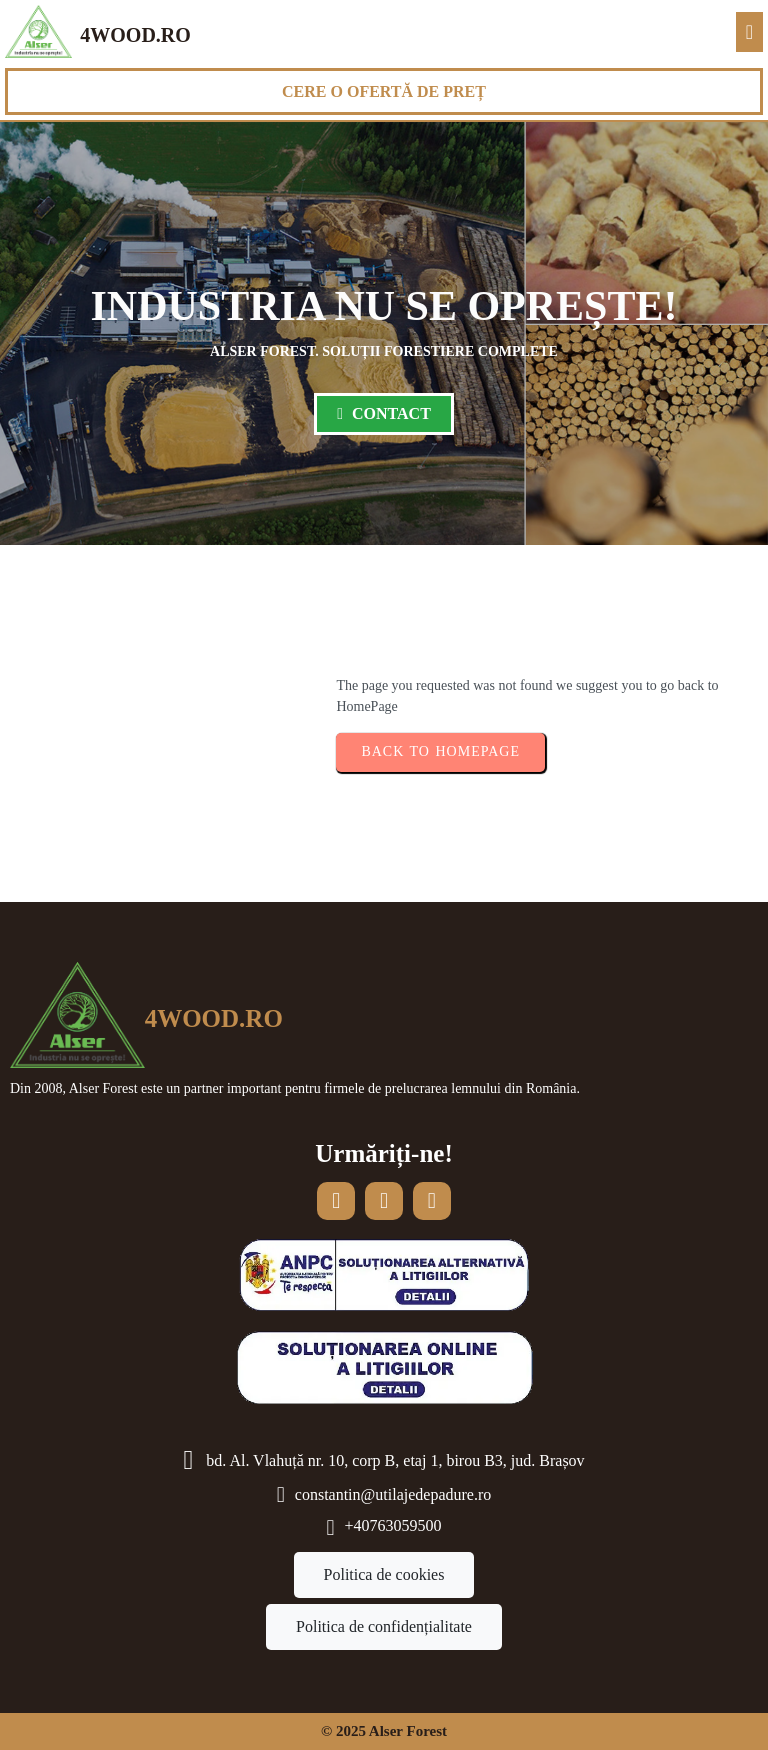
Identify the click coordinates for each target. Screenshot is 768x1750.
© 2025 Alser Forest (384, 1731)
